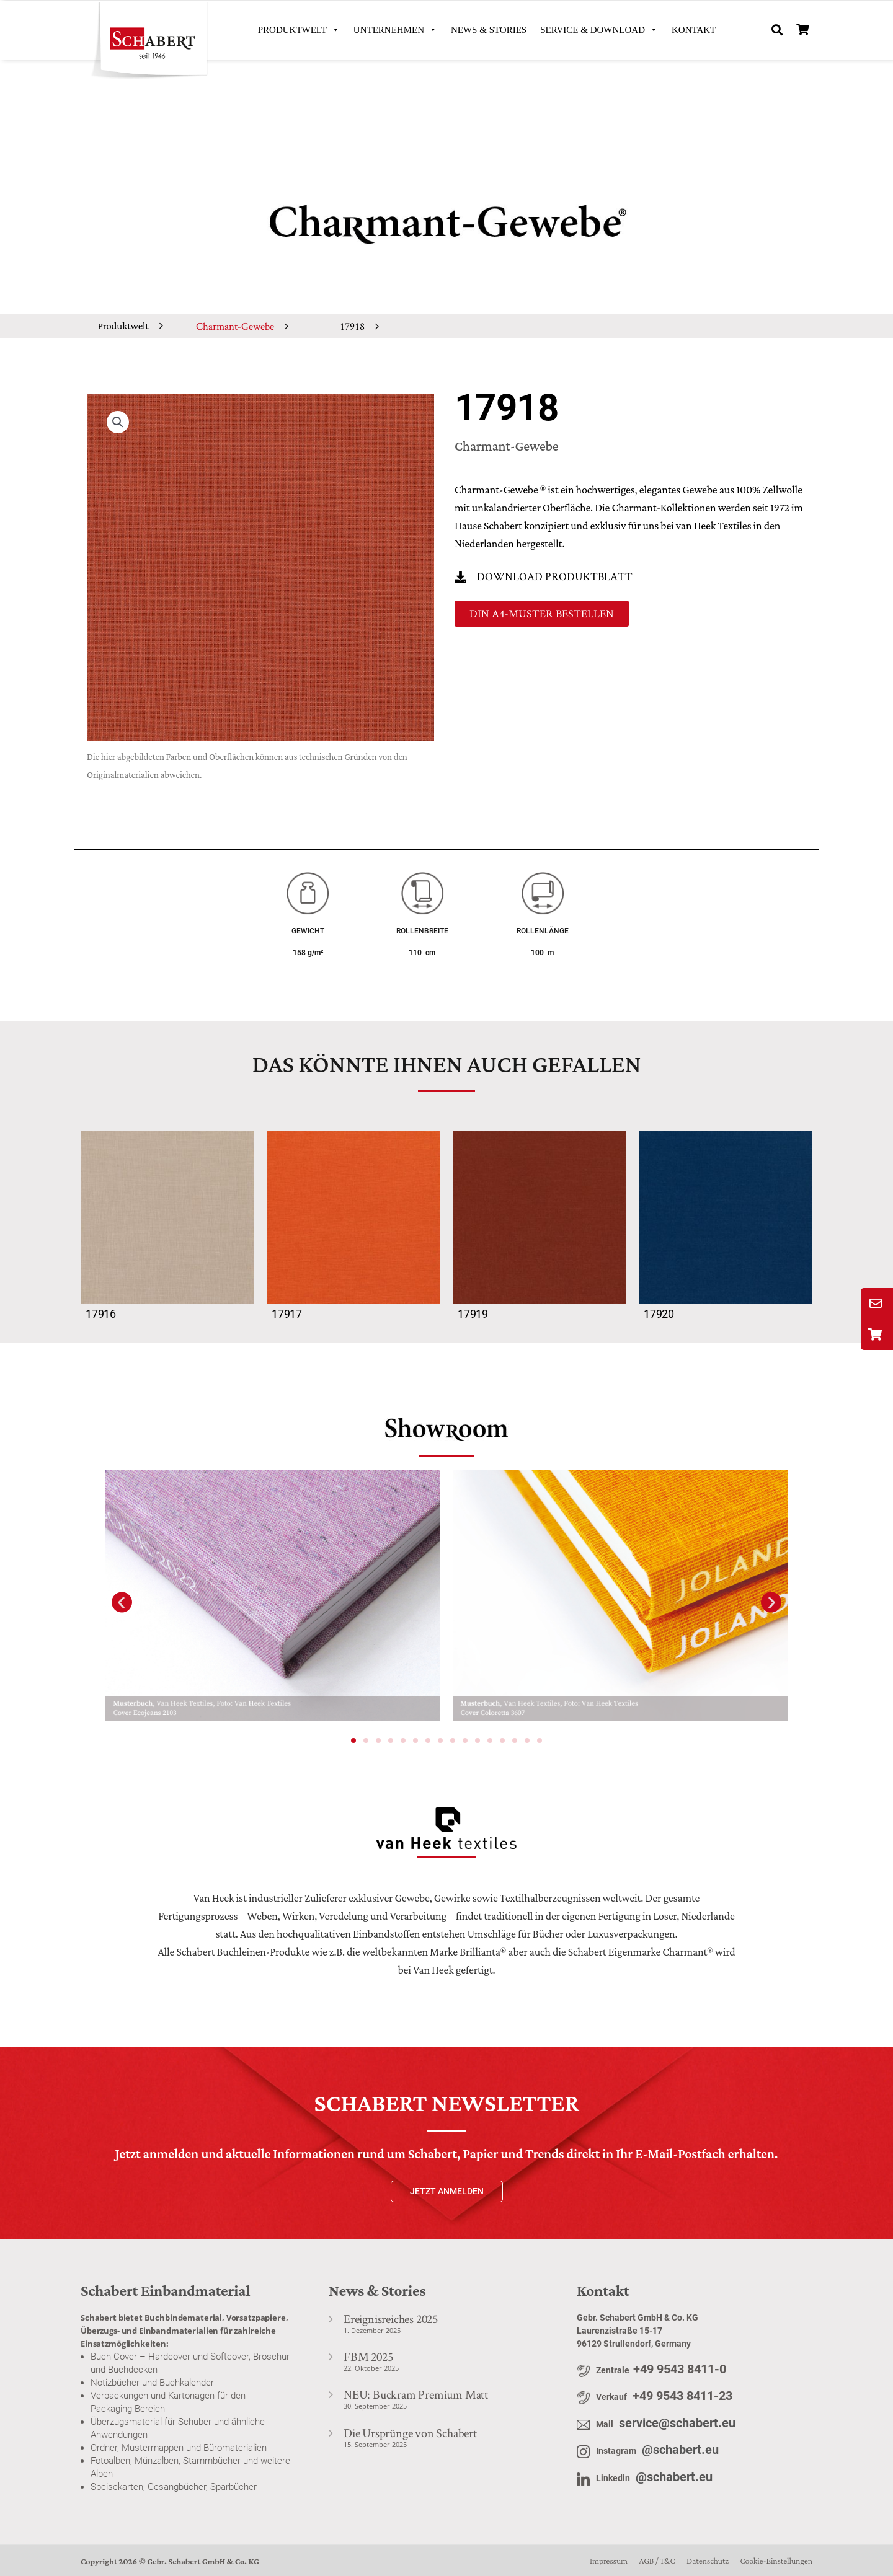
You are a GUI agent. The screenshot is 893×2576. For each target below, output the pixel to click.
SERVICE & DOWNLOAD (599, 30)
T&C (667, 2560)
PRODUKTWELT (299, 30)
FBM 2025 (368, 2357)
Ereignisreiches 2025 (391, 2319)
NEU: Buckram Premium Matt (416, 2394)
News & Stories (488, 30)
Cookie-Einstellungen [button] (776, 2560)
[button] (776, 30)
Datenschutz (707, 2560)
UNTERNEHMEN (395, 30)
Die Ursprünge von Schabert (410, 2433)
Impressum (609, 2560)
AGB (646, 2560)
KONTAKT (694, 30)
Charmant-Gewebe (235, 326)
